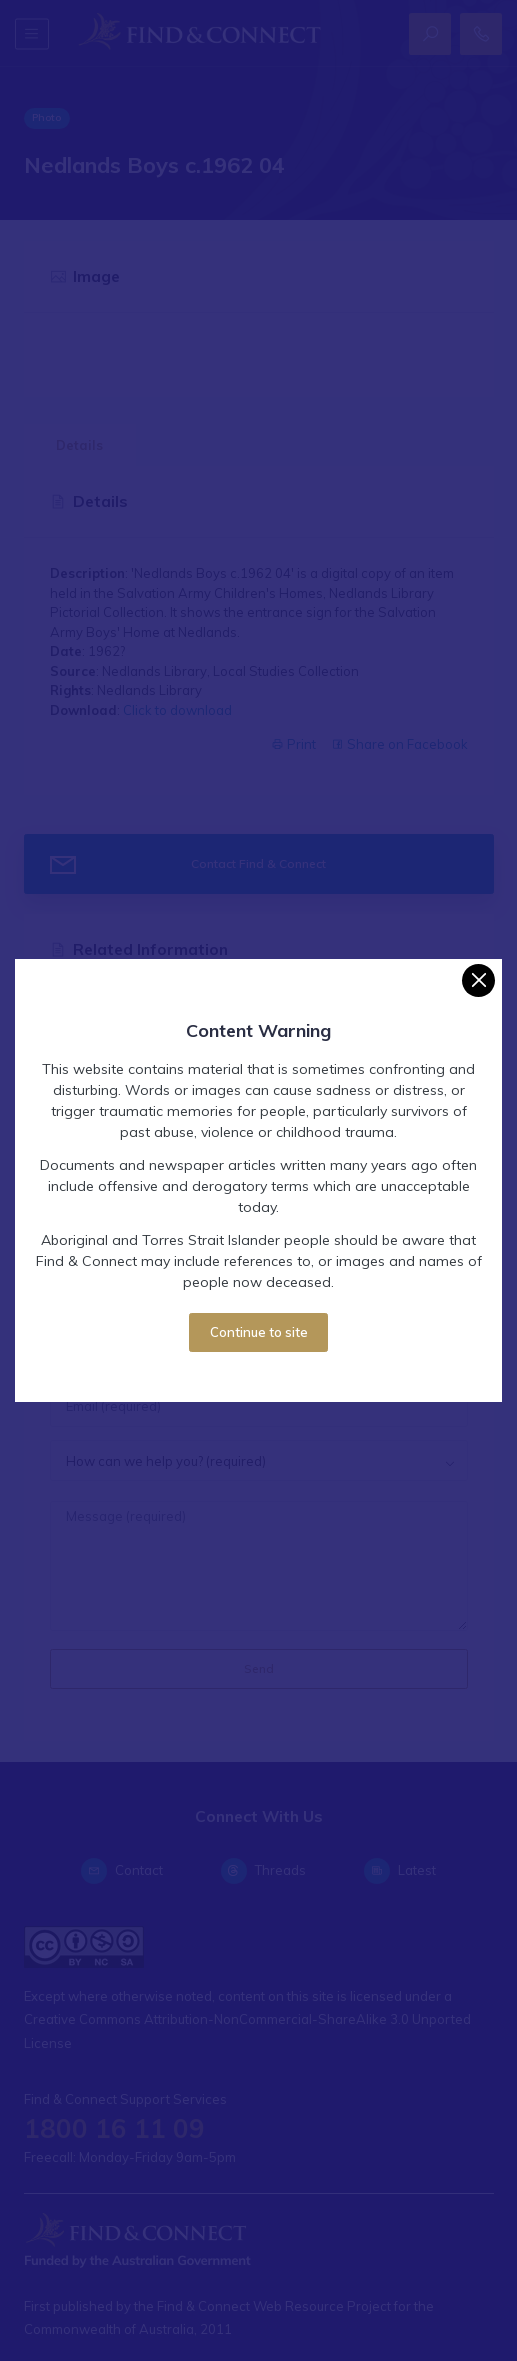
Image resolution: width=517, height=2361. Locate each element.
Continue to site (259, 1332)
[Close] (478, 980)
